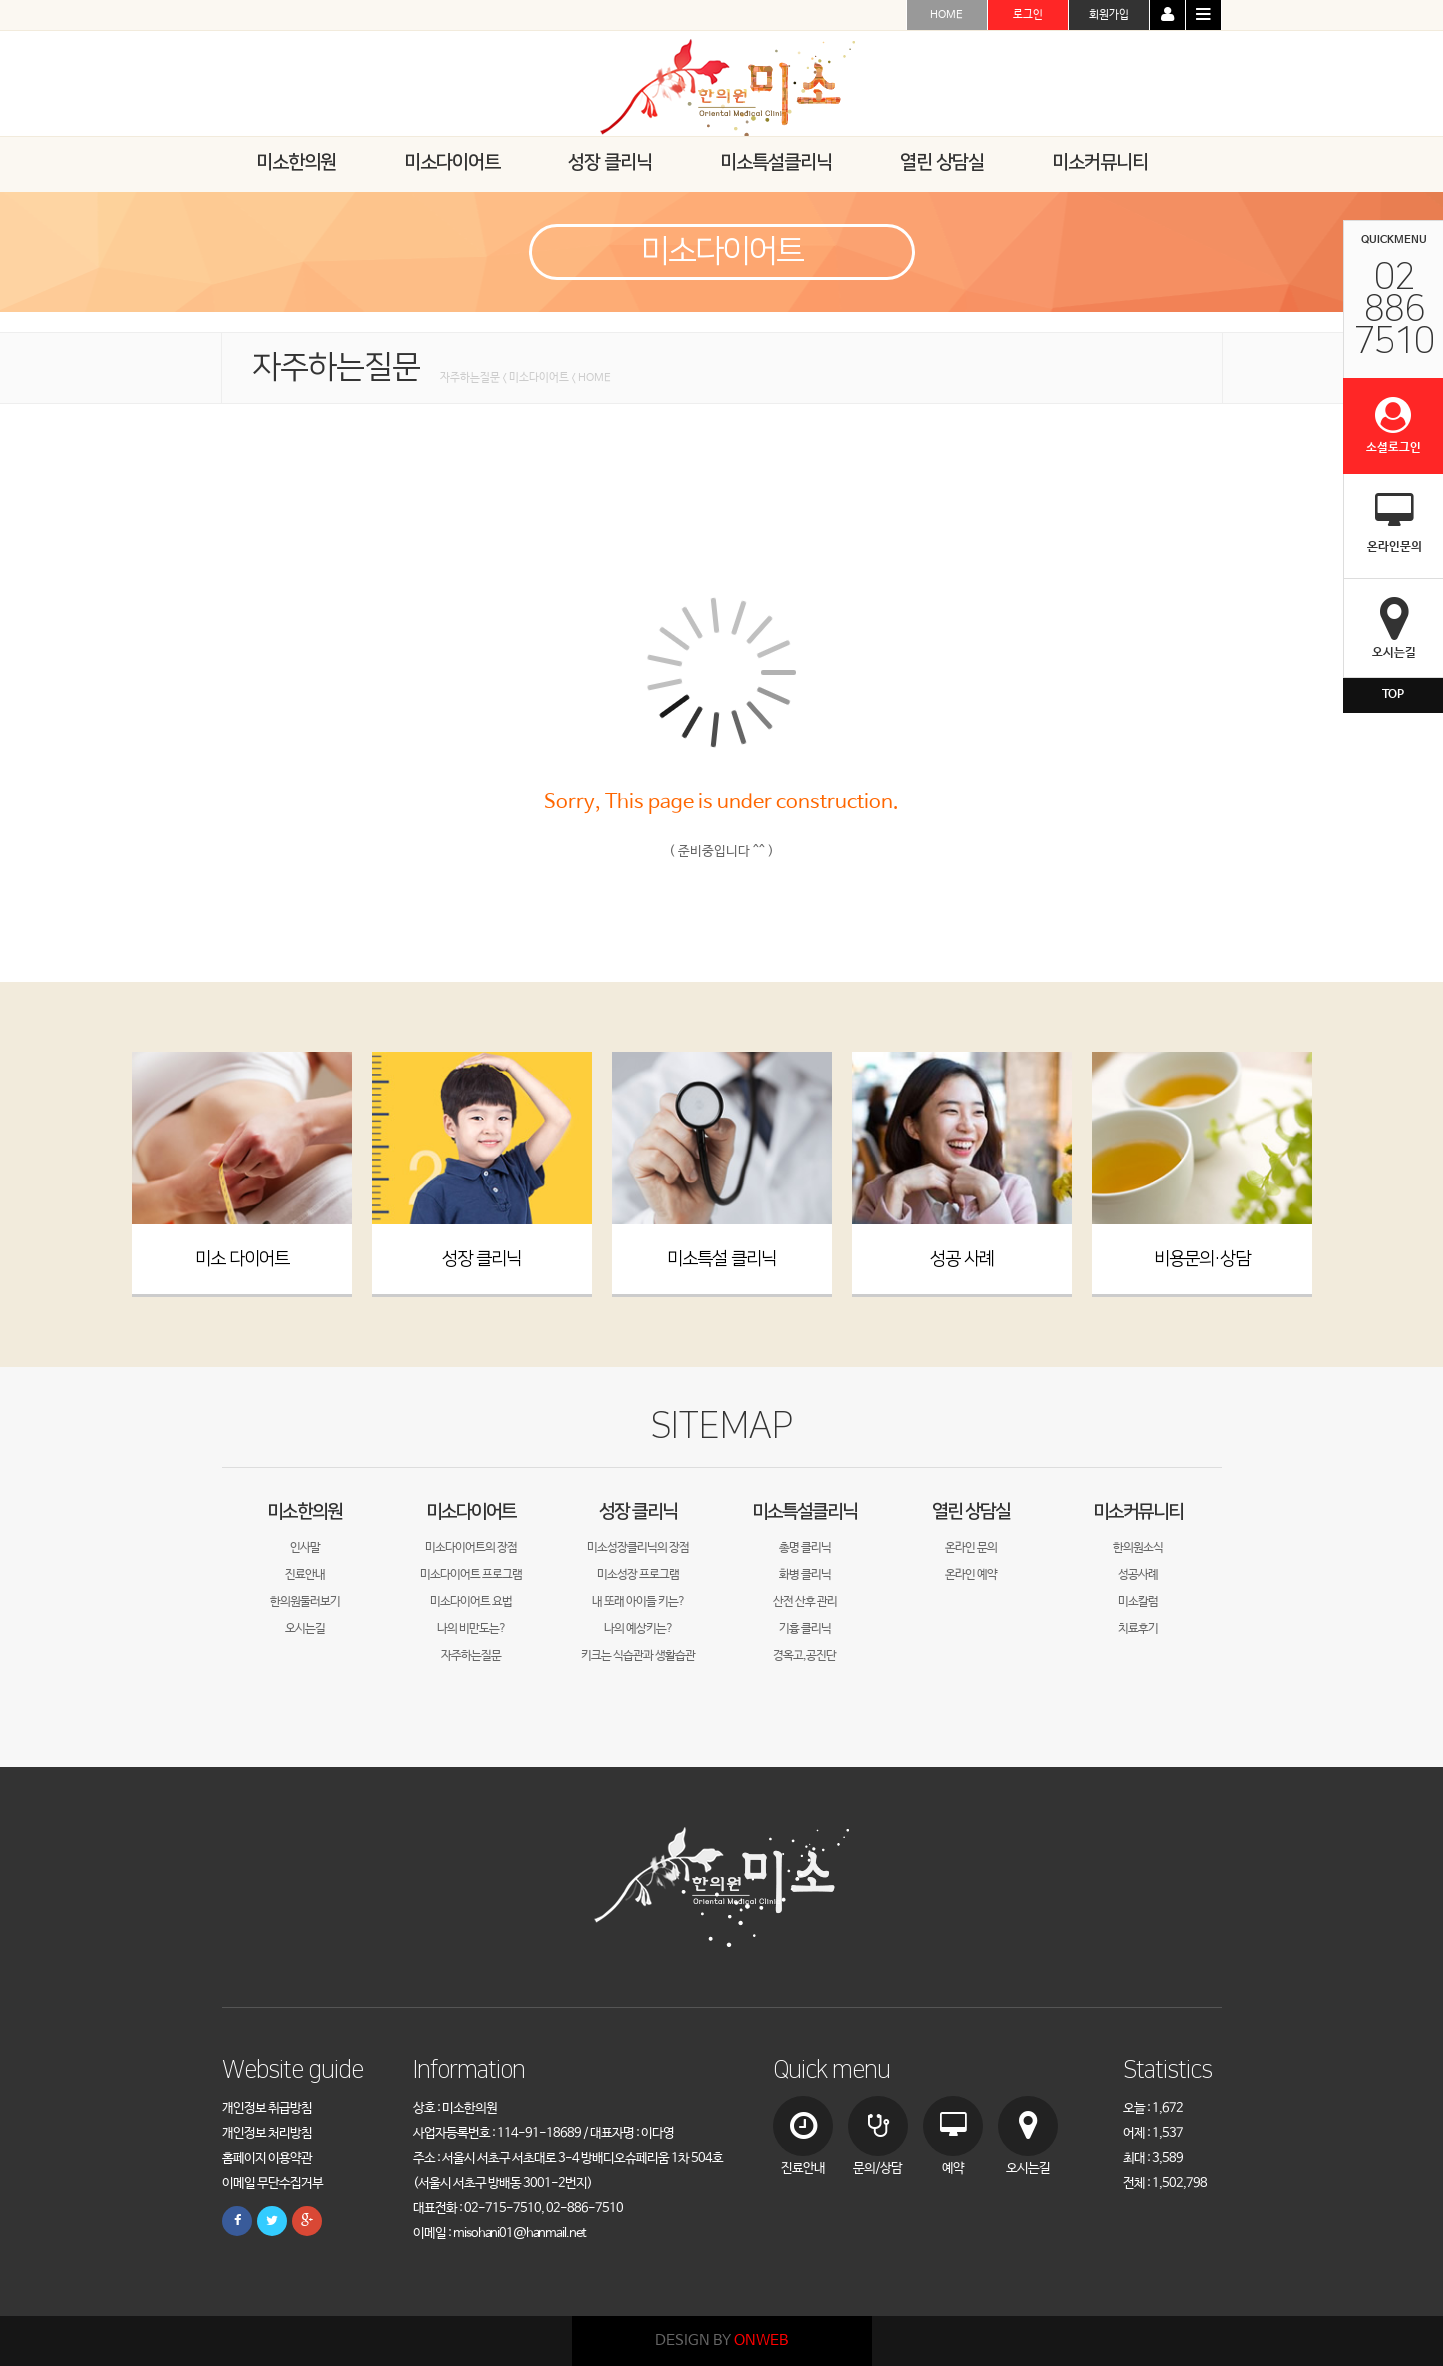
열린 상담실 (971, 1511)
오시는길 (305, 1629)
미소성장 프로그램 (638, 1575)
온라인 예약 (971, 1575)
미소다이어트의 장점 (471, 1548)
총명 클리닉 (805, 1548)
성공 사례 (962, 1259)
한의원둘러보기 (305, 1602)
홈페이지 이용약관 (267, 2158)
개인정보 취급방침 (267, 2108)
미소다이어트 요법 (471, 1602)
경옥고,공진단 (804, 1656)
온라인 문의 (971, 1548)
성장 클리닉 (481, 1259)
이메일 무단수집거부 (272, 2183)
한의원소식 (1138, 1548)
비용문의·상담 (1202, 1259)
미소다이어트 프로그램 (471, 1575)
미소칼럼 (1138, 1602)
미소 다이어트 (242, 1259)
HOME (946, 15)
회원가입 (1109, 15)
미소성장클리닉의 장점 (638, 1548)
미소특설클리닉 (804, 1511)
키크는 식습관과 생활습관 (638, 1656)
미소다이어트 (471, 1511)
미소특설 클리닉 (721, 1259)
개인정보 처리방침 (267, 2133)
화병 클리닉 (805, 1575)
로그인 (1028, 15)
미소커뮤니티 (1138, 1511)
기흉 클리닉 (805, 1629)
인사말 (305, 1548)
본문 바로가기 (0, 0)
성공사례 (1138, 1575)
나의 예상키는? (638, 1629)
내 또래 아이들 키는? (638, 1602)
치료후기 (1138, 1629)
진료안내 (305, 1575)
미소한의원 (304, 1511)
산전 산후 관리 (805, 1602)
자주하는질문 (471, 1656)
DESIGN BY (721, 2340)
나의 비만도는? (471, 1629)
